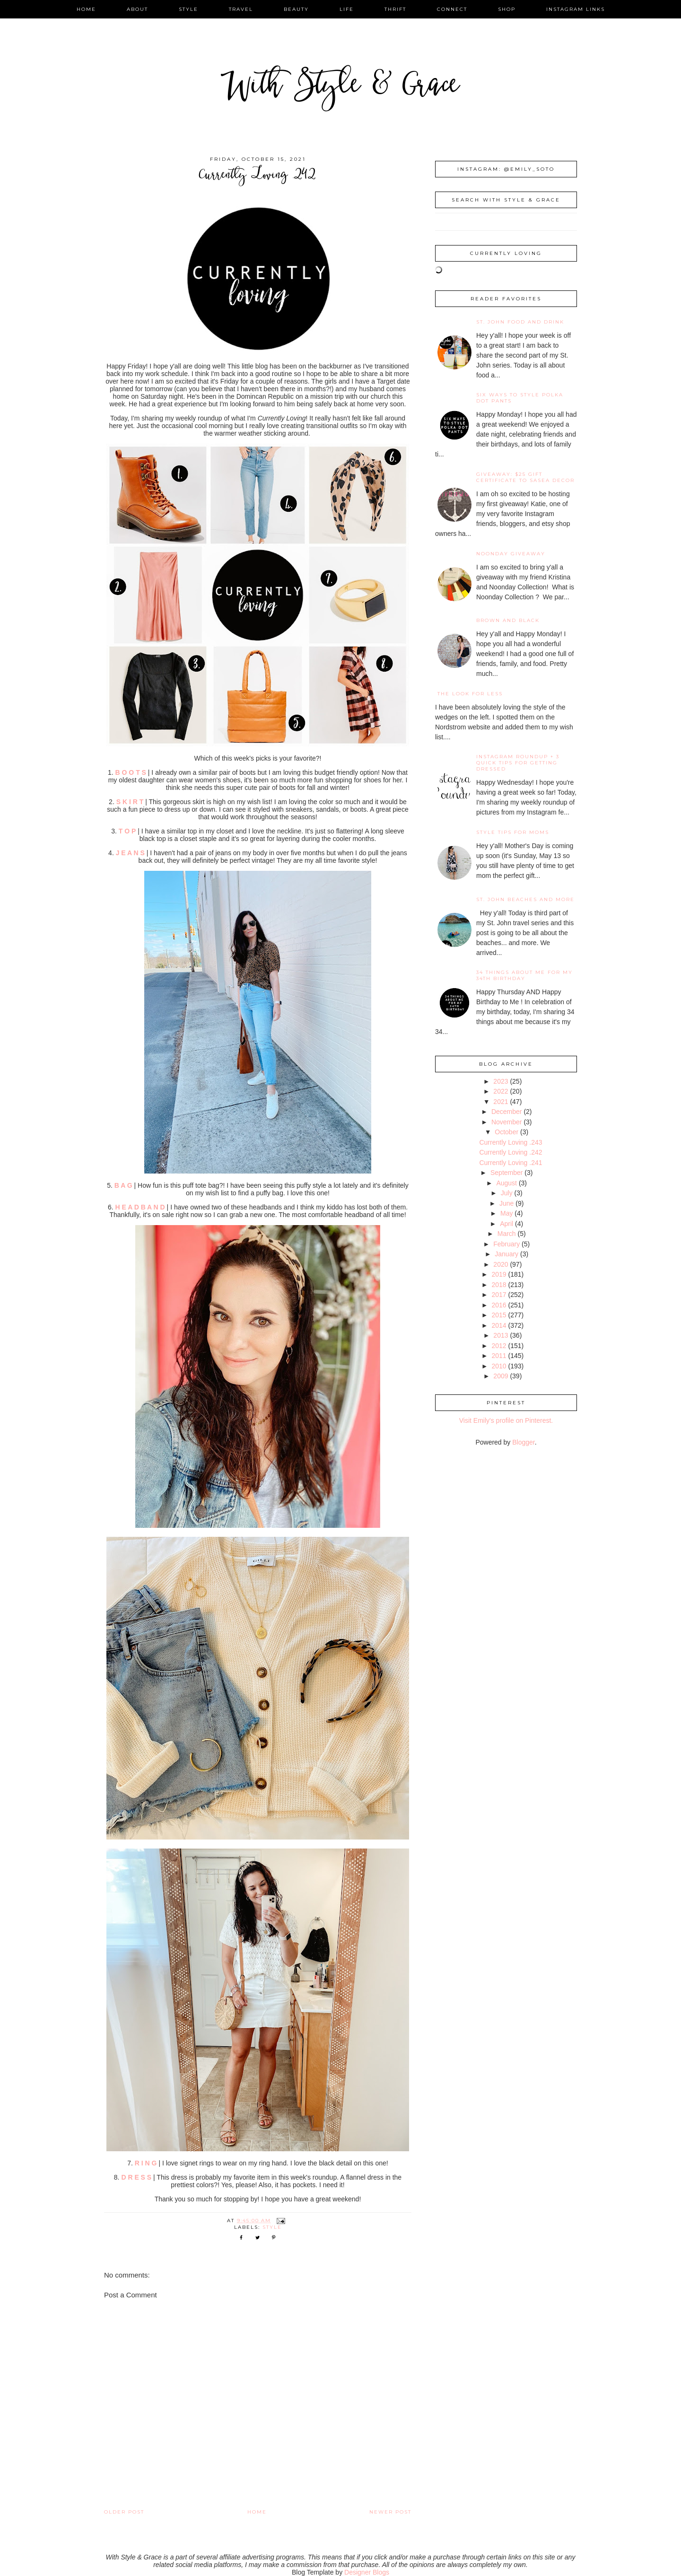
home (86, 9)
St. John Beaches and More (525, 899)
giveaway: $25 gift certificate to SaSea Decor (525, 477)
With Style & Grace (340, 87)
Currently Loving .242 (510, 1152)
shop (506, 9)
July (507, 1193)
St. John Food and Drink (520, 322)
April (506, 1223)
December (506, 1111)
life (347, 9)
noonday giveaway (510, 554)
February (506, 1244)
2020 (500, 1264)
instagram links (575, 9)
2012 (498, 1345)
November (506, 1122)
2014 (498, 1325)
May (506, 1213)
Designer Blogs (366, 2572)
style (188, 9)
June (506, 1203)
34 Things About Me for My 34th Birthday (524, 975)
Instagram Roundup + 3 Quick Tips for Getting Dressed (517, 763)
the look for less (470, 694)
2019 (498, 1274)
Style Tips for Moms (512, 832)
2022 (500, 1091)
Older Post (124, 2512)
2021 (500, 1101)
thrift (395, 9)
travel (241, 9)
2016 (498, 1305)
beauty (296, 9)
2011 (498, 1355)
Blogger (523, 1442)
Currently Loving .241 (510, 1162)
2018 (498, 1284)
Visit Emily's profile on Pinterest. (506, 1420)
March (507, 1233)
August (506, 1183)
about (137, 9)
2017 (498, 1294)
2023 (500, 1081)
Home (257, 2512)
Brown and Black (508, 620)
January (506, 1254)
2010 (498, 1366)
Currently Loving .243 (510, 1142)
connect (452, 9)
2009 (500, 1376)
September (506, 1172)
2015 (498, 1315)
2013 (500, 1335)
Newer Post (390, 2512)
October (506, 1132)
